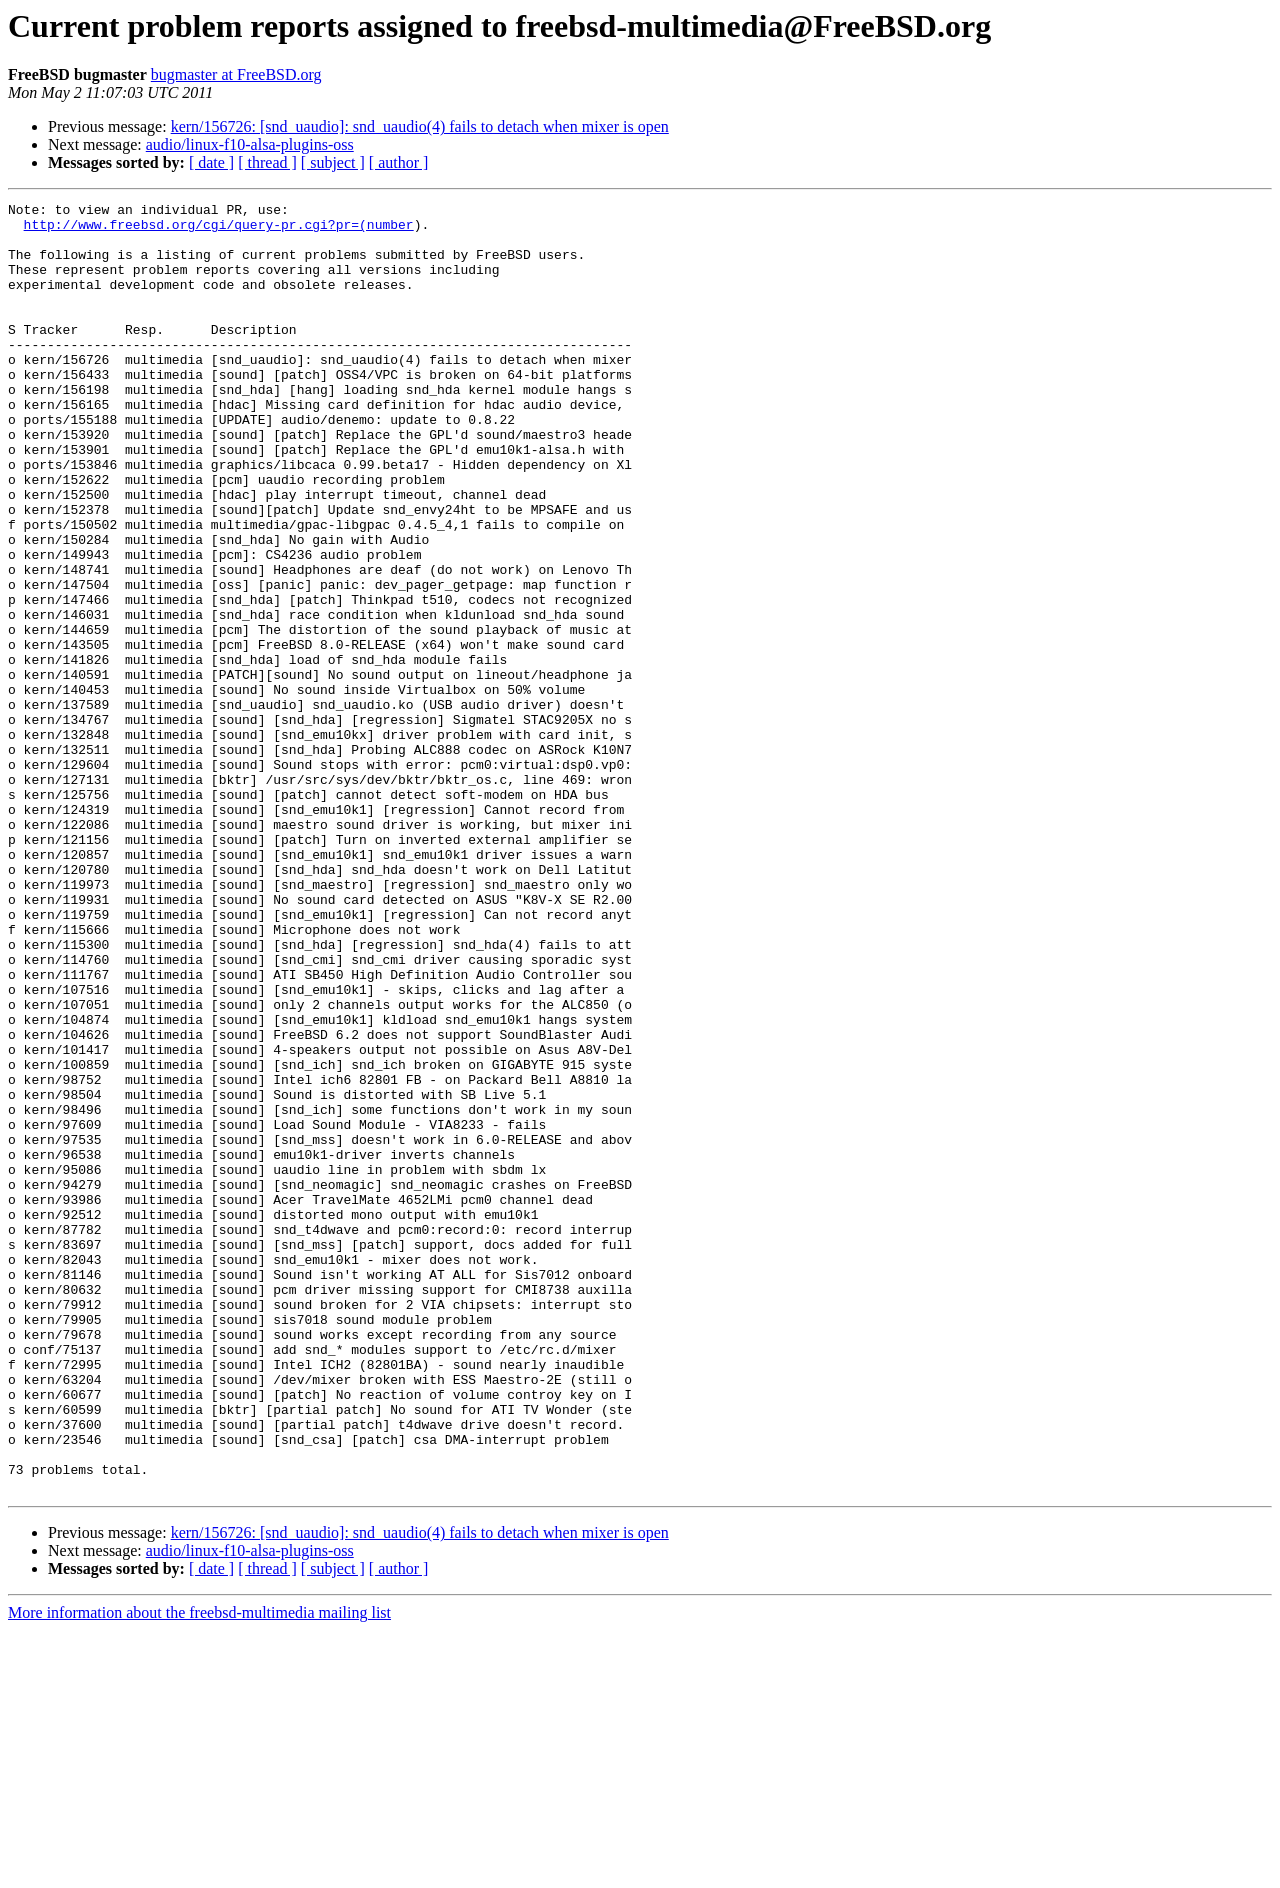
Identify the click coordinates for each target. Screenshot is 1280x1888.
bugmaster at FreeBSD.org (236, 74)
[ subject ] (333, 162)
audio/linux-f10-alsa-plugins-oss (250, 144)
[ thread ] (267, 162)
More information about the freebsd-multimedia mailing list (199, 1870)
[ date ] (211, 162)
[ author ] (399, 162)
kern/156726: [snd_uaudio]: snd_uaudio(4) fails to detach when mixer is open (420, 126)
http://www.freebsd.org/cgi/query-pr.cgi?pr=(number (219, 230)
